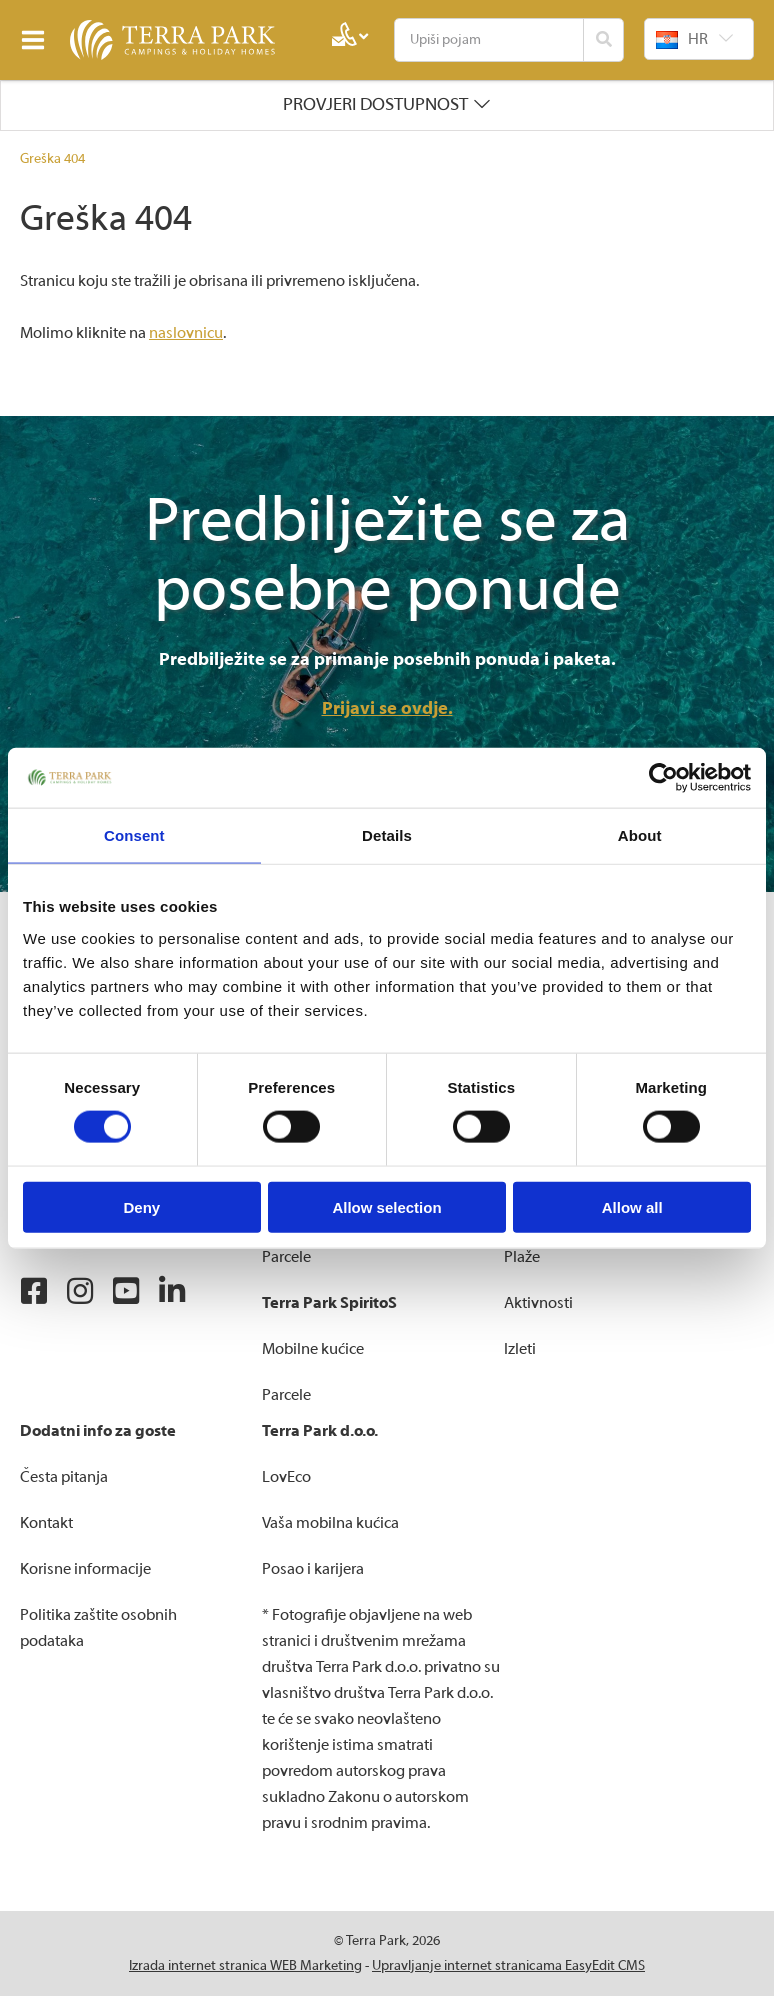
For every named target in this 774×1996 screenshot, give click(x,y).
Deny (141, 1206)
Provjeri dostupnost (375, 104)
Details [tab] (387, 835)
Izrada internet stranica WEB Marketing (245, 1966)
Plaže (522, 1257)
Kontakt (46, 1523)
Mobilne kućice (313, 1349)
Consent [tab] (134, 835)
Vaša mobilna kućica (330, 1523)
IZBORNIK (37, 40)
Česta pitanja (64, 1477)
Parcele (286, 1257)
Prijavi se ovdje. (387, 708)
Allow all (632, 1206)
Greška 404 (52, 159)
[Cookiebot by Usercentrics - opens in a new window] (663, 778)
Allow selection (386, 1206)
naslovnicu (186, 333)
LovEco (286, 1477)
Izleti (520, 1349)
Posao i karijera (313, 1569)
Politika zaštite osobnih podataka (98, 1628)
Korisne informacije (85, 1569)
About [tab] (640, 835)
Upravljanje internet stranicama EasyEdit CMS (508, 1966)
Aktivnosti (538, 1303)
